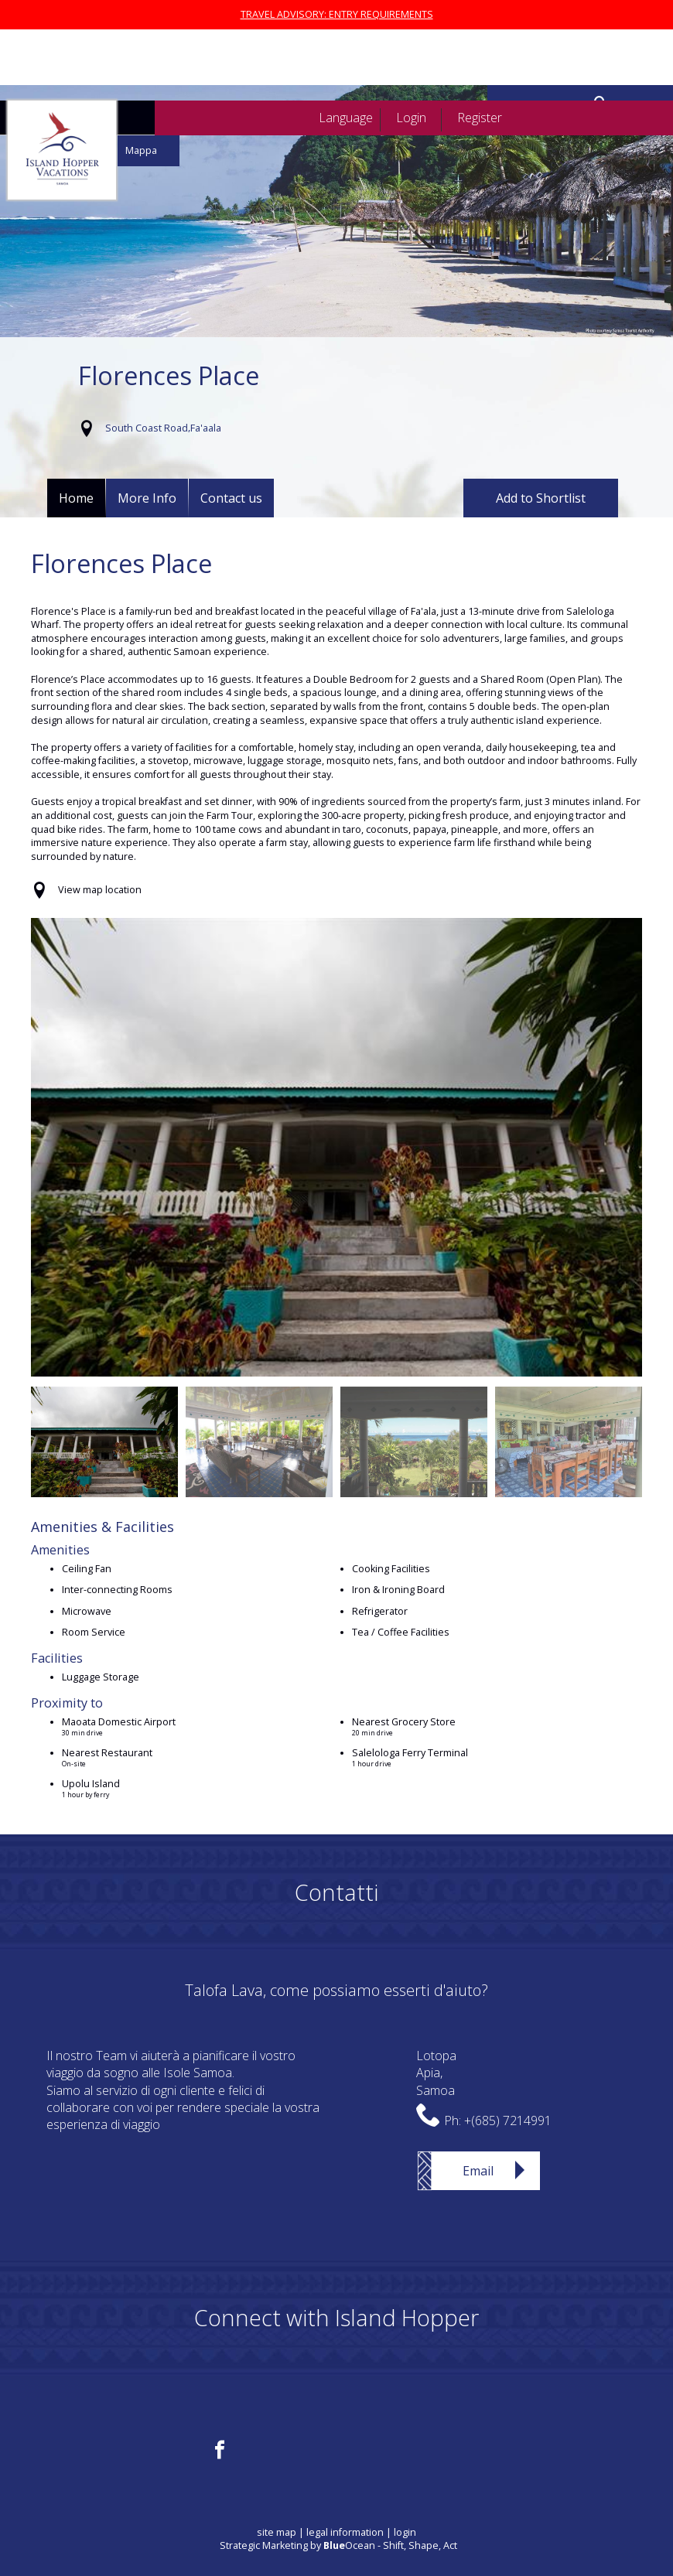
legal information (345, 2532)
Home (76, 498)
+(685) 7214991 (508, 2120)
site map (276, 2532)
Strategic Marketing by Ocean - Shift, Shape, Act (338, 2545)
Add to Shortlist (541, 498)
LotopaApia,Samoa (436, 2073)
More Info (147, 498)
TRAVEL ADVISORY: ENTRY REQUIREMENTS (337, 14)
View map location (100, 889)
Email (478, 2170)
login (405, 2532)
